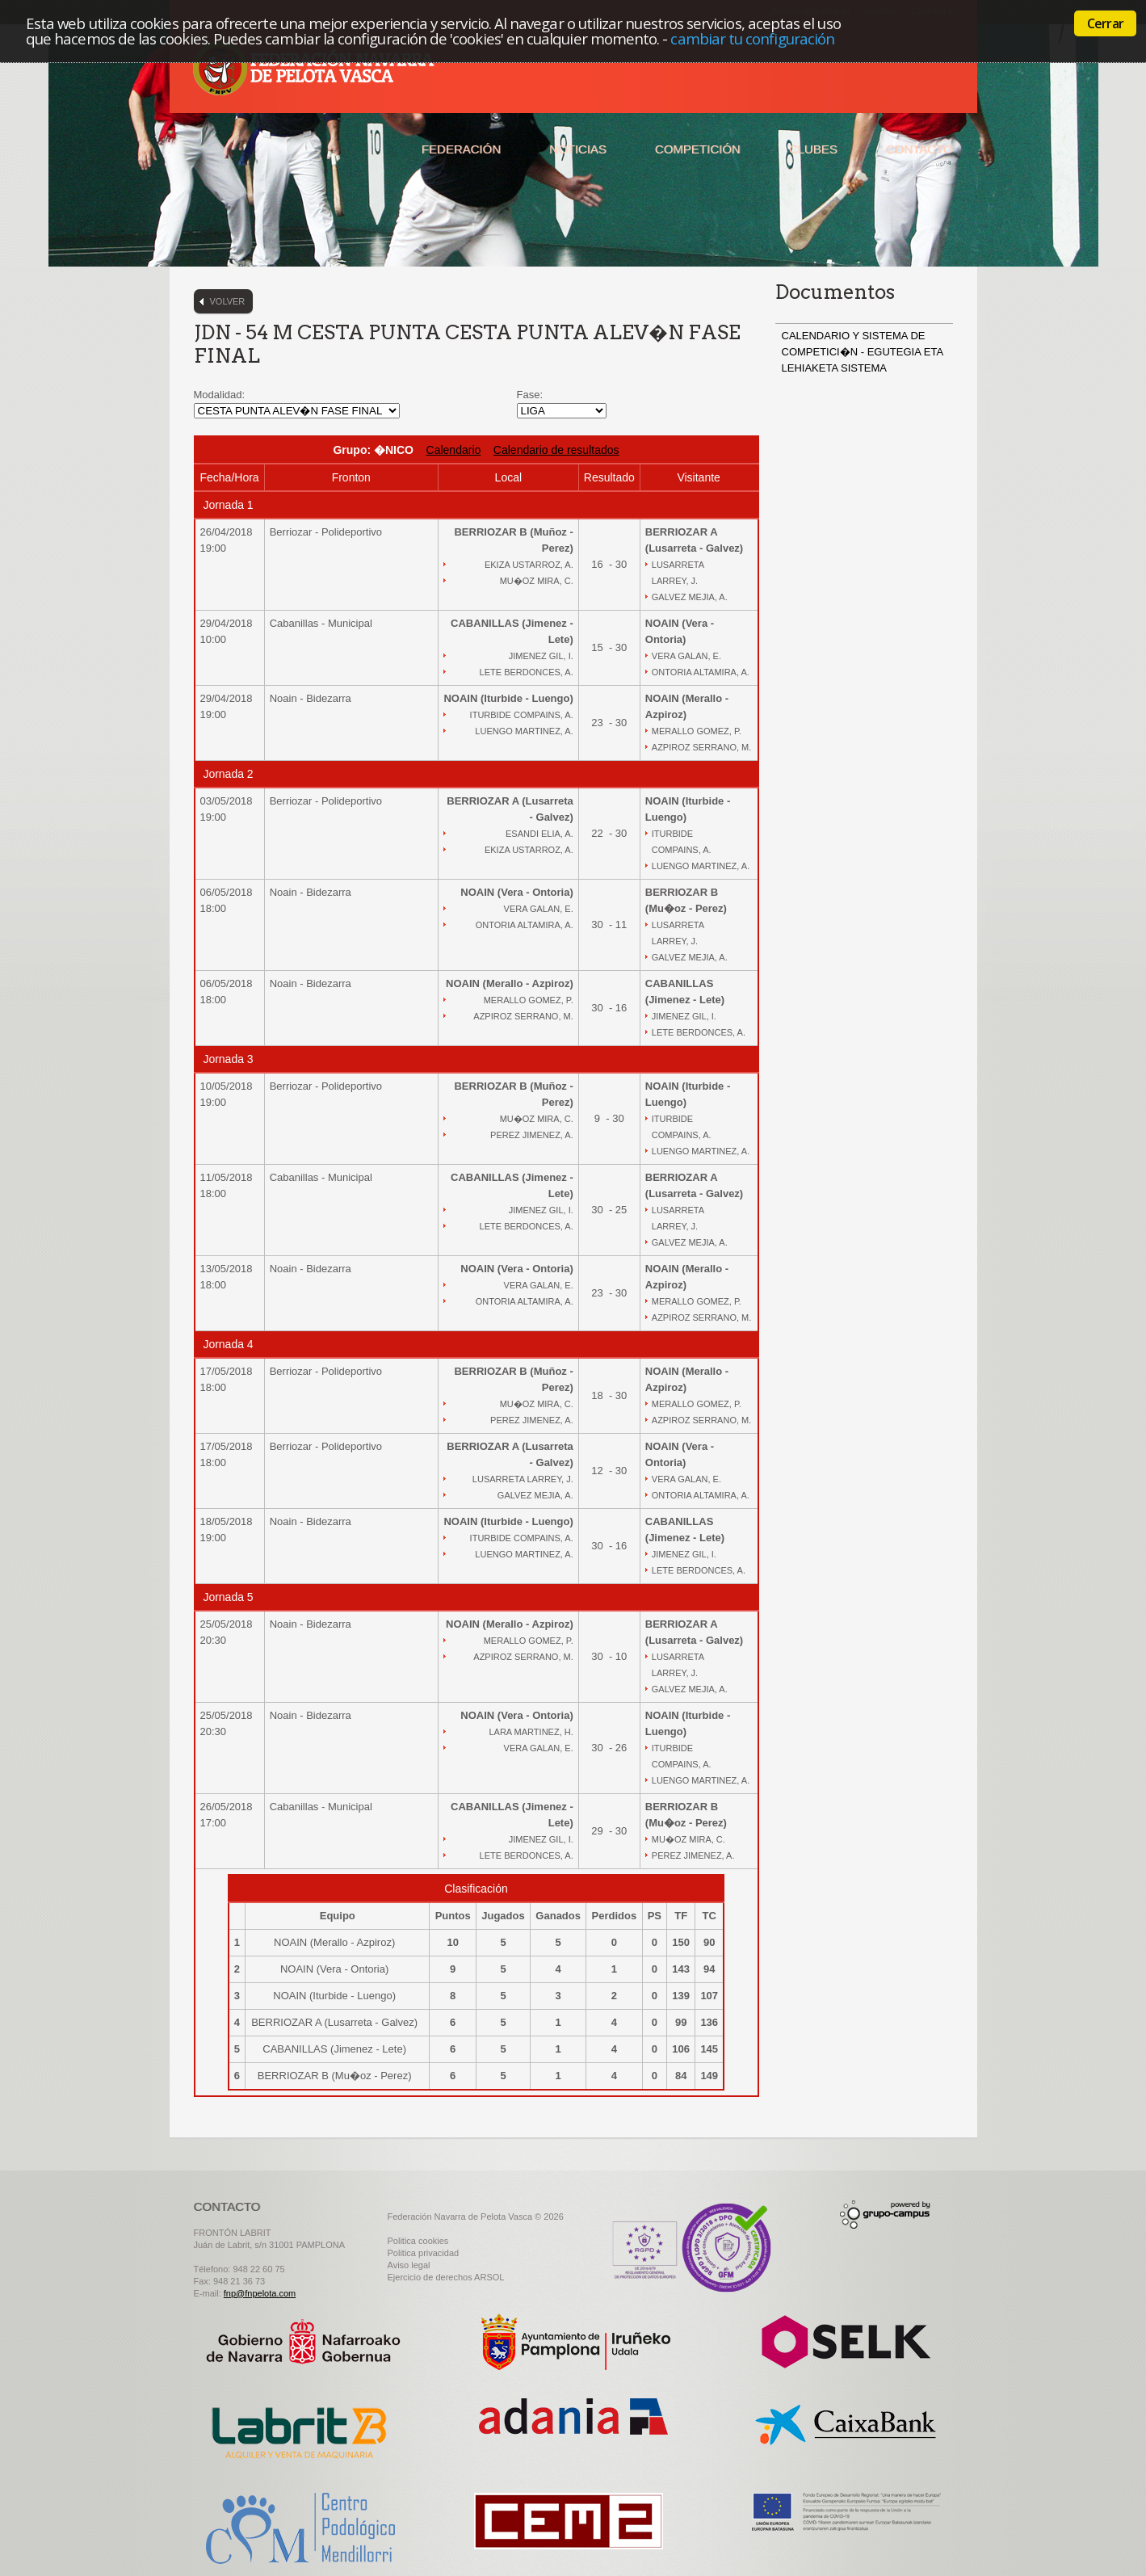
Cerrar (1105, 23)
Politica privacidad (424, 2253)
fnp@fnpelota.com (260, 2293)
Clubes (813, 149)
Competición (698, 149)
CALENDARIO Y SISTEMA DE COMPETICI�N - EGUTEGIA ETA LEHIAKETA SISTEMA (862, 352)
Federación (461, 149)
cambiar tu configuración (752, 38)
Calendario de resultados (556, 449)
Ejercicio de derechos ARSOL (446, 2277)
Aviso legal (409, 2265)
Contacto (919, 149)
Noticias (578, 149)
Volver (228, 301)
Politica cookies (418, 2241)
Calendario (453, 449)
